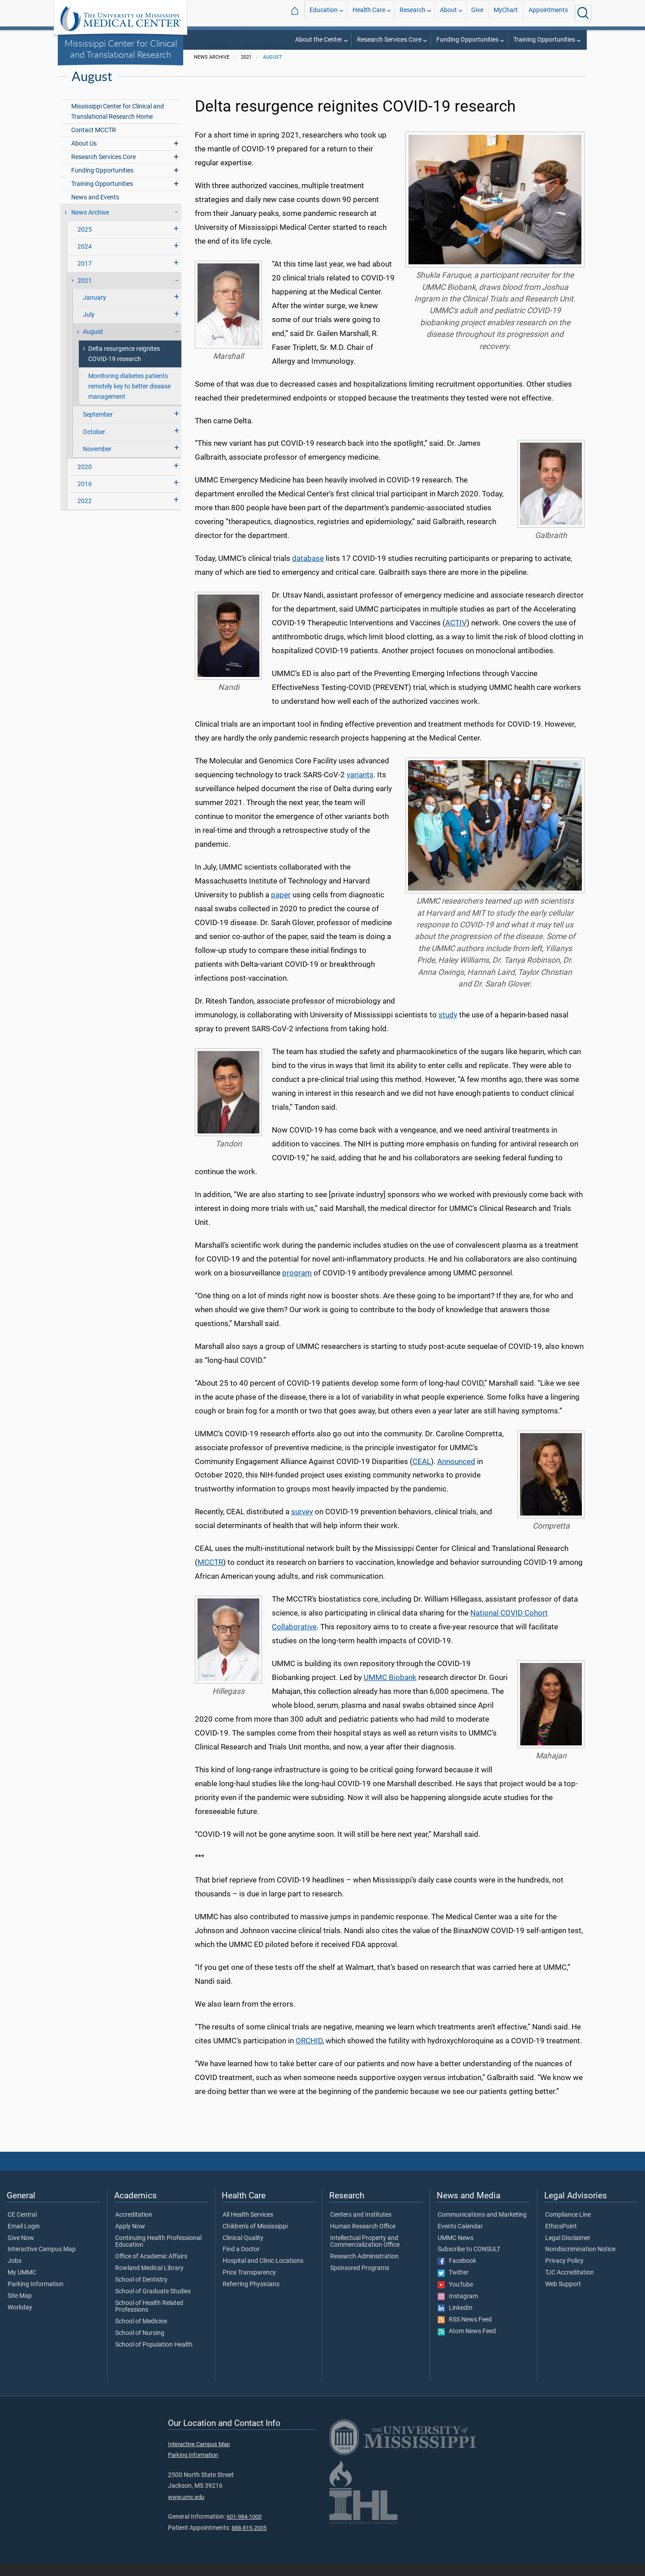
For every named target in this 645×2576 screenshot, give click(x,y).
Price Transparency (249, 2284)
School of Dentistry (141, 2292)
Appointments (548, 13)
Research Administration (364, 2268)
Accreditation (133, 2227)
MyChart (506, 13)
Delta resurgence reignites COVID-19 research (124, 366)
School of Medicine (141, 2333)
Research (413, 13)
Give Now (21, 2250)
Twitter (453, 2285)
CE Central (22, 2227)
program (297, 1284)
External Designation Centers (355, 58)
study (448, 1026)
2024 (84, 259)
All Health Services (248, 2227)
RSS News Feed (465, 2331)
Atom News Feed (467, 2344)
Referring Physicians (251, 2296)
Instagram (458, 2308)
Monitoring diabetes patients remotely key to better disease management (129, 398)
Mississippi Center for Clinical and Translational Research (120, 48)
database (308, 570)
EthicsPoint (561, 2238)
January (94, 310)
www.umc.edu (186, 2509)
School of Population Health (154, 2357)
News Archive (90, 224)
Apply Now (130, 2238)
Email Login (24, 2238)
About (448, 13)
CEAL (422, 1473)
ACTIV (456, 634)
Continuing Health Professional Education (158, 2254)
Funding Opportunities (467, 39)
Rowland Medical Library (149, 2280)
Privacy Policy (564, 2273)
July (89, 327)
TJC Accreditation (569, 2284)
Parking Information (36, 2296)
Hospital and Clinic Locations (263, 2273)
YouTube (455, 2296)
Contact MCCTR (93, 142)
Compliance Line (568, 2227)
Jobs (15, 2273)
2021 (84, 293)
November (97, 461)
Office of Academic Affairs (151, 2268)
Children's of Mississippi (255, 2238)
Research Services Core (389, 39)
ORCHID (309, 2052)
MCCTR (210, 1574)
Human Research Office (363, 2238)
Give (477, 13)
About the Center (318, 39)
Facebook (457, 2273)
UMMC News (455, 2250)
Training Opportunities (544, 39)
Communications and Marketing (482, 2227)
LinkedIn (455, 2320)
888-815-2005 (249, 2540)
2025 (84, 242)
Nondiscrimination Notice (580, 2262)
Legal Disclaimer (567, 2250)
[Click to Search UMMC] (583, 13)
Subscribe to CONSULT (469, 2262)
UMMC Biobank (390, 1689)
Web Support (563, 2296)
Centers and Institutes (272, 58)
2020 (84, 479)
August (272, 69)
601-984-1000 (244, 2528)
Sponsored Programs (359, 2280)
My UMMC (22, 2284)
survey (302, 1524)
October (94, 444)
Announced (456, 1473)
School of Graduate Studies (153, 2303)
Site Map (20, 2308)
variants (360, 786)
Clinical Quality (243, 2250)
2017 (84, 276)
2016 (84, 496)
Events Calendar (460, 2238)
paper (281, 906)
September (98, 427)
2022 (84, 513)
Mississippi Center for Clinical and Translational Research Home (117, 124)
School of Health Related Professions (149, 2319)
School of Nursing (139, 2345)
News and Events (95, 209)
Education (324, 13)
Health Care (369, 13)
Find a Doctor (241, 2262)
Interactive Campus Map (42, 2262)
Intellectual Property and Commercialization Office (365, 2254)
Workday (20, 2319)
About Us (84, 155)
